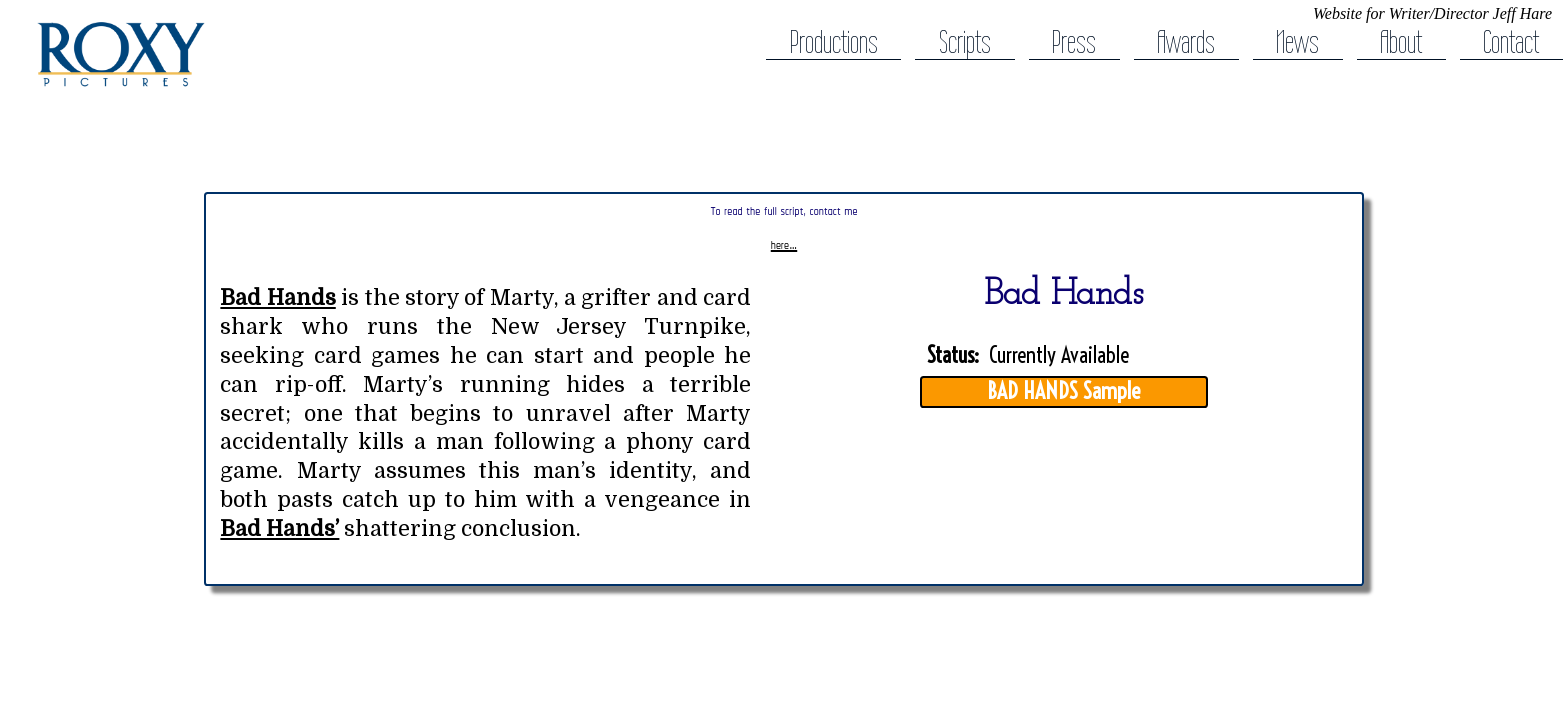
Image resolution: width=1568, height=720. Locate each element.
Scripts (965, 42)
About (1401, 42)
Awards (1186, 42)
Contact (1511, 42)
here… (784, 245)
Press (1074, 42)
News (1297, 42)
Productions (834, 42)
